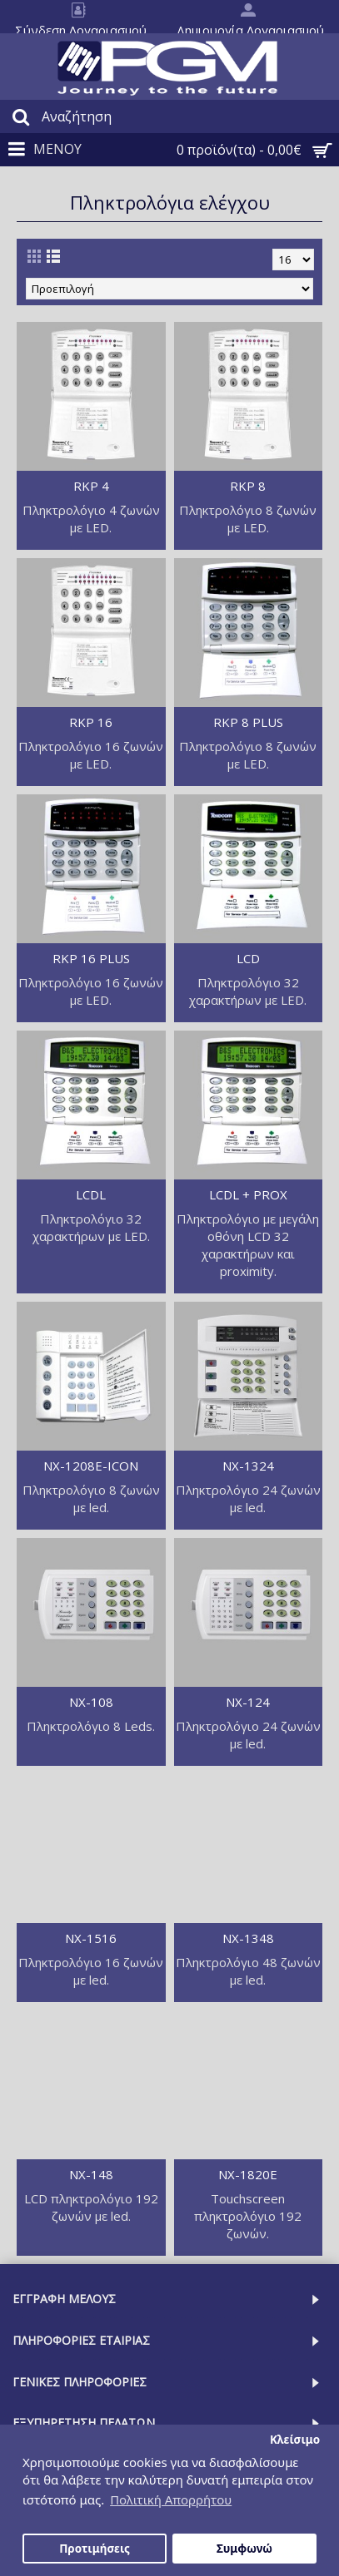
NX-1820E (247, 2174)
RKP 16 (90, 722)
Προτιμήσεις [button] (94, 2548)
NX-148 (91, 2174)
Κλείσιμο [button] (295, 2439)
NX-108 (91, 1701)
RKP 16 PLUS (91, 958)
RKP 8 (248, 485)
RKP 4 (91, 485)
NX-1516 (91, 1938)
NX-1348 (248, 1938)
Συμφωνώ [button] (244, 2548)
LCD (248, 958)
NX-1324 (248, 1465)
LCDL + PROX (248, 1194)
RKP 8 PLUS (248, 722)
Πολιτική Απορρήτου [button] (171, 2499)
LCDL (91, 1194)
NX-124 (248, 1701)
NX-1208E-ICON (90, 1465)
